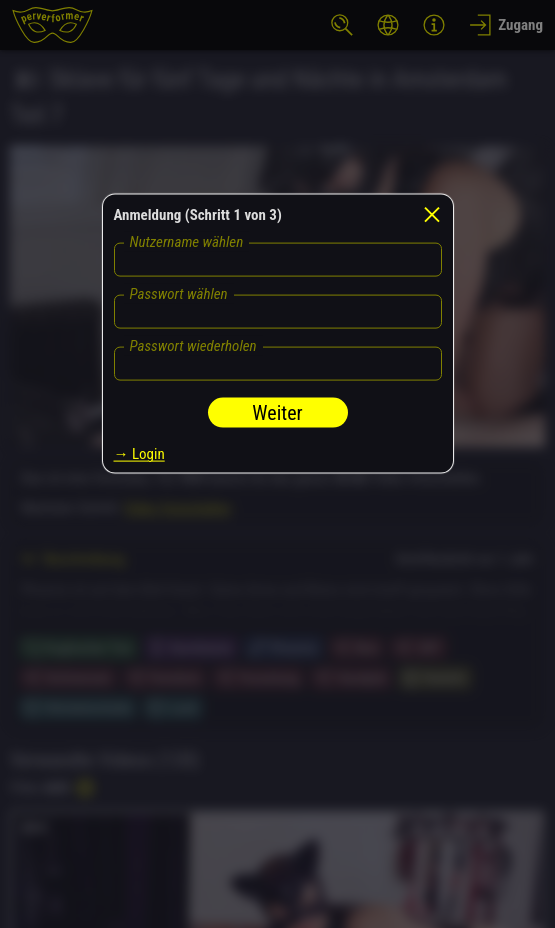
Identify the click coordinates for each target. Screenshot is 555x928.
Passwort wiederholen (193, 346)
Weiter (277, 413)
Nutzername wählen (187, 242)
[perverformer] (52, 25)
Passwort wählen (179, 294)
